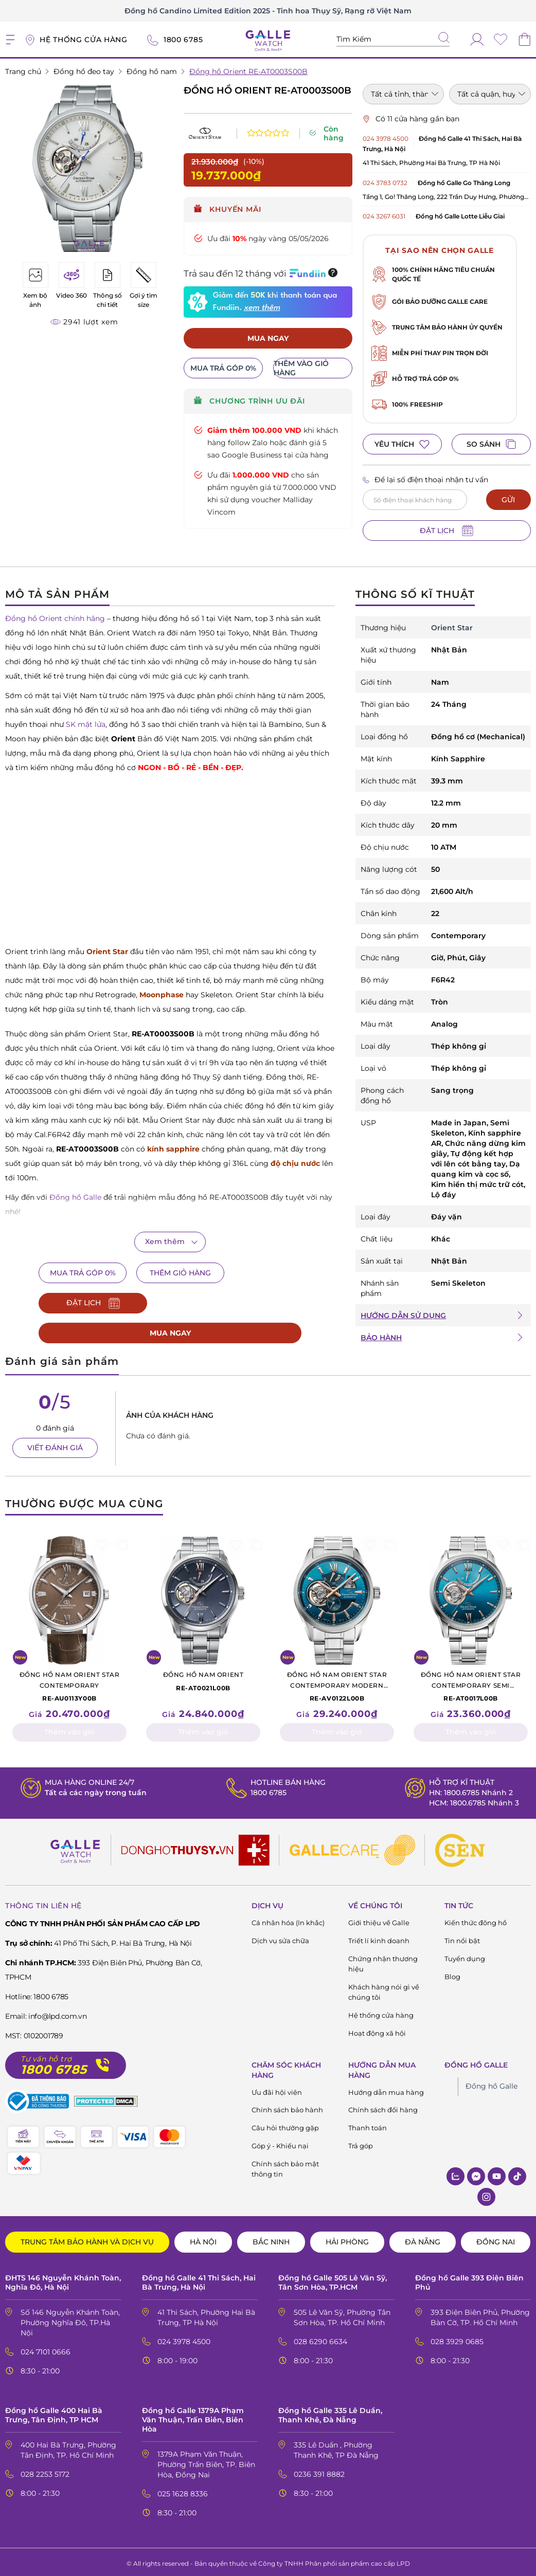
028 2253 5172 (45, 2470)
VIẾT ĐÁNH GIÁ (55, 1444)
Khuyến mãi (227, 209)
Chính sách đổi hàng (383, 2107)
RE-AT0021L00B (203, 1677)
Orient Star (452, 627)
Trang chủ (23, 71)
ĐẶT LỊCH (446, 530)
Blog (452, 1973)
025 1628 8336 (182, 2490)
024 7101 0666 (45, 2348)
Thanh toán (367, 2125)
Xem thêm (165, 1241)
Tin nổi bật (462, 1937)
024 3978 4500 (385, 138)
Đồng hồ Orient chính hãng (55, 618)
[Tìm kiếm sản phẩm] (393, 39)
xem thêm (262, 308)
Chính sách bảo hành (287, 2107)
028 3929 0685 (457, 2338)
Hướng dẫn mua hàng (386, 2089)
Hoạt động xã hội (377, 2029)
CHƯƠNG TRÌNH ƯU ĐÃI (249, 402)
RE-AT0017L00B (470, 1683)
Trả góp (360, 2143)
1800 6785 (269, 1789)
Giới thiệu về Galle (378, 1919)
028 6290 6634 (320, 2338)
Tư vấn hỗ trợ (46, 2055)
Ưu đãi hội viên (277, 2089)
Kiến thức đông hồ (475, 1919)
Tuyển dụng (464, 1955)
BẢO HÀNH (381, 1337)
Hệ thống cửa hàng (381, 2011)
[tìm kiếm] (444, 38)
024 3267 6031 (384, 216)
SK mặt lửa (85, 724)
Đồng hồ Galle (491, 2082)
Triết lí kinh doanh (378, 1937)
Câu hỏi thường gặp (285, 2125)
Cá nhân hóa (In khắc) (288, 1919)
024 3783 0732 (385, 183)
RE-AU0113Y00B (69, 1683)
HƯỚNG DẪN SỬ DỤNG (403, 1315)
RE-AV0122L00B (337, 1683)
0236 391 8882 (319, 2470)
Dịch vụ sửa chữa (280, 1937)
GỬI (508, 499)
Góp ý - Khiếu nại (280, 2143)
